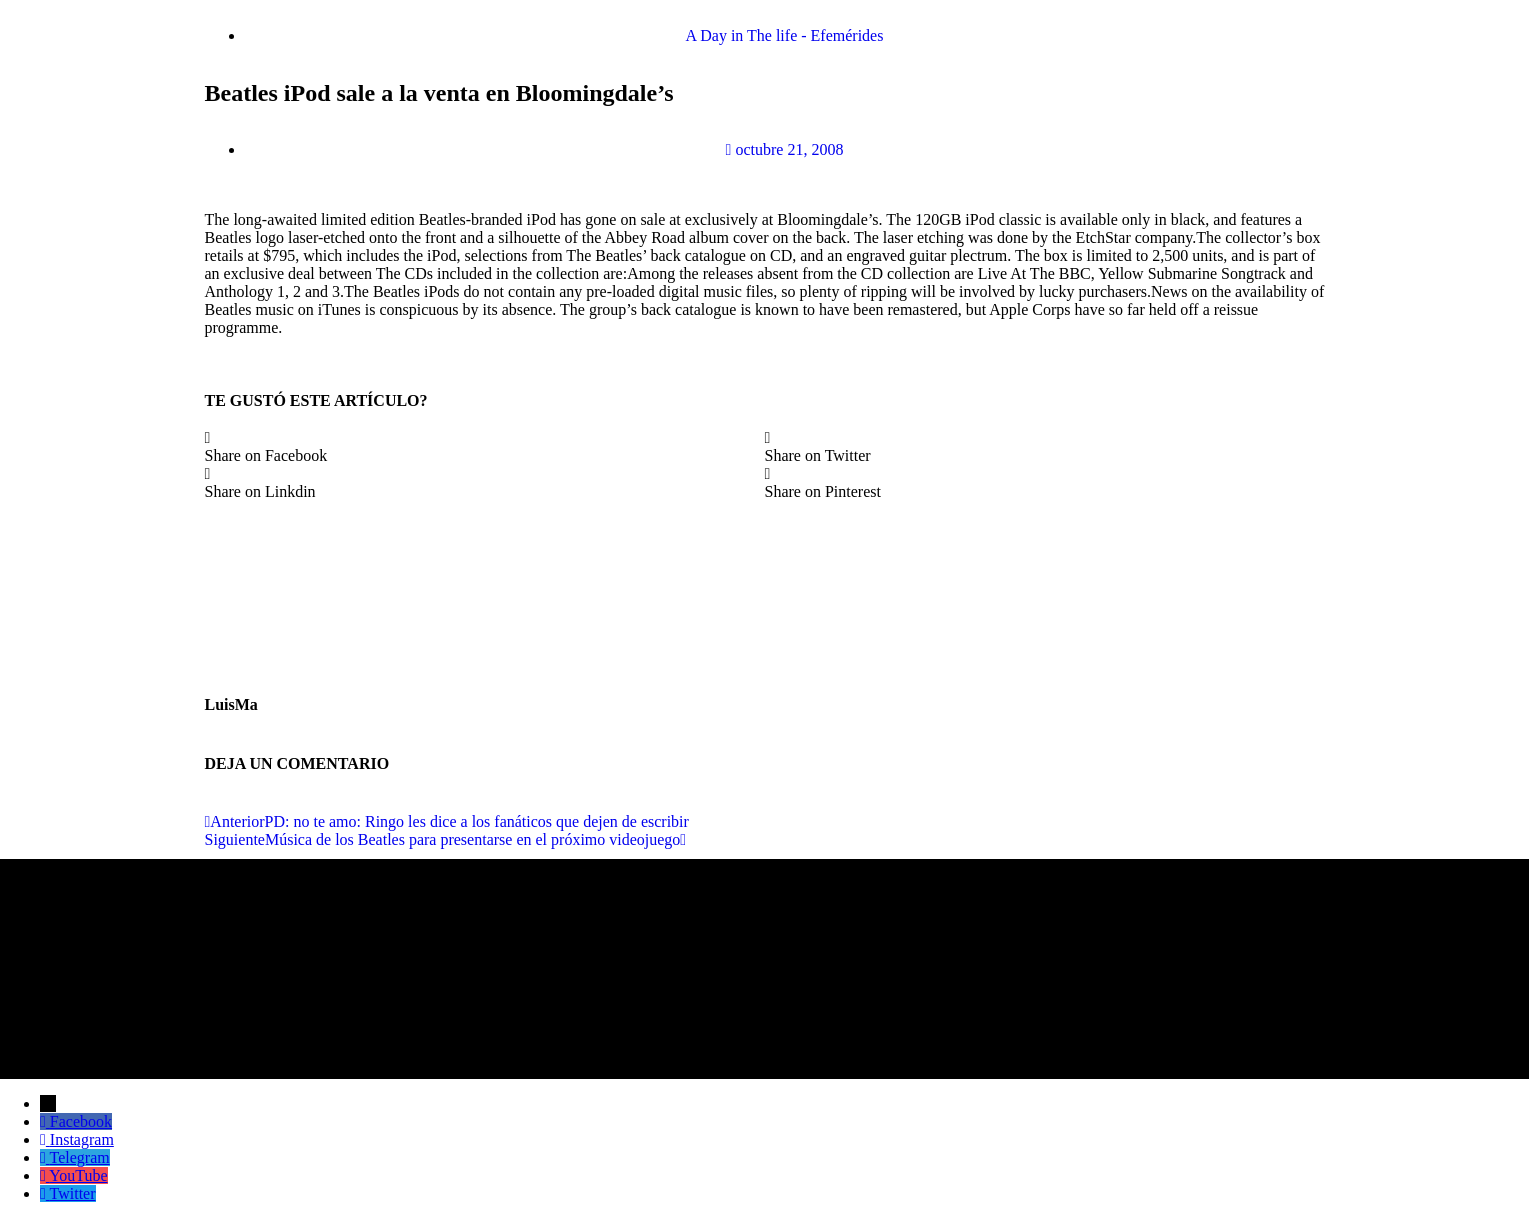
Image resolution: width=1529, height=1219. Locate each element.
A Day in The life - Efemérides (785, 35)
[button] (485, 447)
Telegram (80, 1157)
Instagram (82, 1139)
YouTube (78, 1175)
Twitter (73, 1193)
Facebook (81, 1121)
